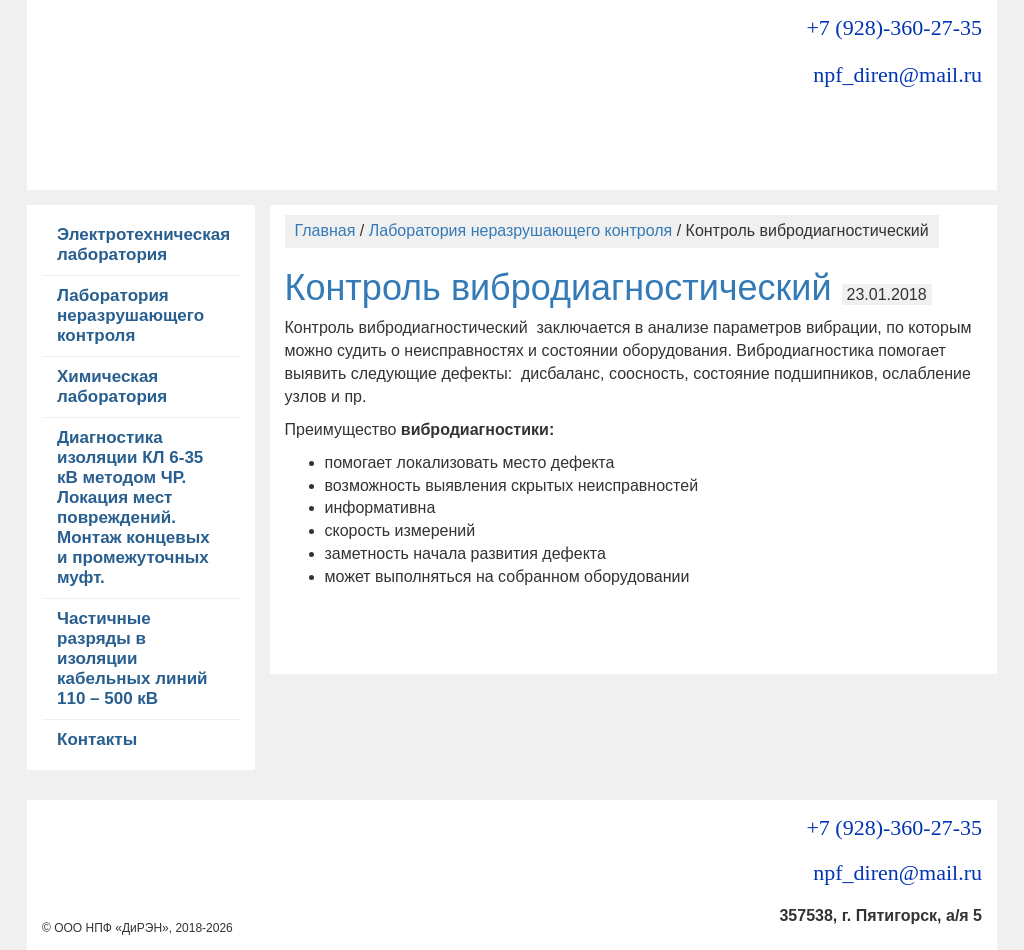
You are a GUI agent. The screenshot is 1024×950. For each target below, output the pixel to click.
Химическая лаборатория (112, 386)
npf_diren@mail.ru (897, 74)
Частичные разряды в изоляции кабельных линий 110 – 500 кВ (132, 658)
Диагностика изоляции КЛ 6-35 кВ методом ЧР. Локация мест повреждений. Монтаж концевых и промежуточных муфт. (133, 507)
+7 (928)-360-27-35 (894, 27)
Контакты (97, 739)
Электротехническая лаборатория (143, 244)
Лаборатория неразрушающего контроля (130, 315)
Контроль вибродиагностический (558, 287)
